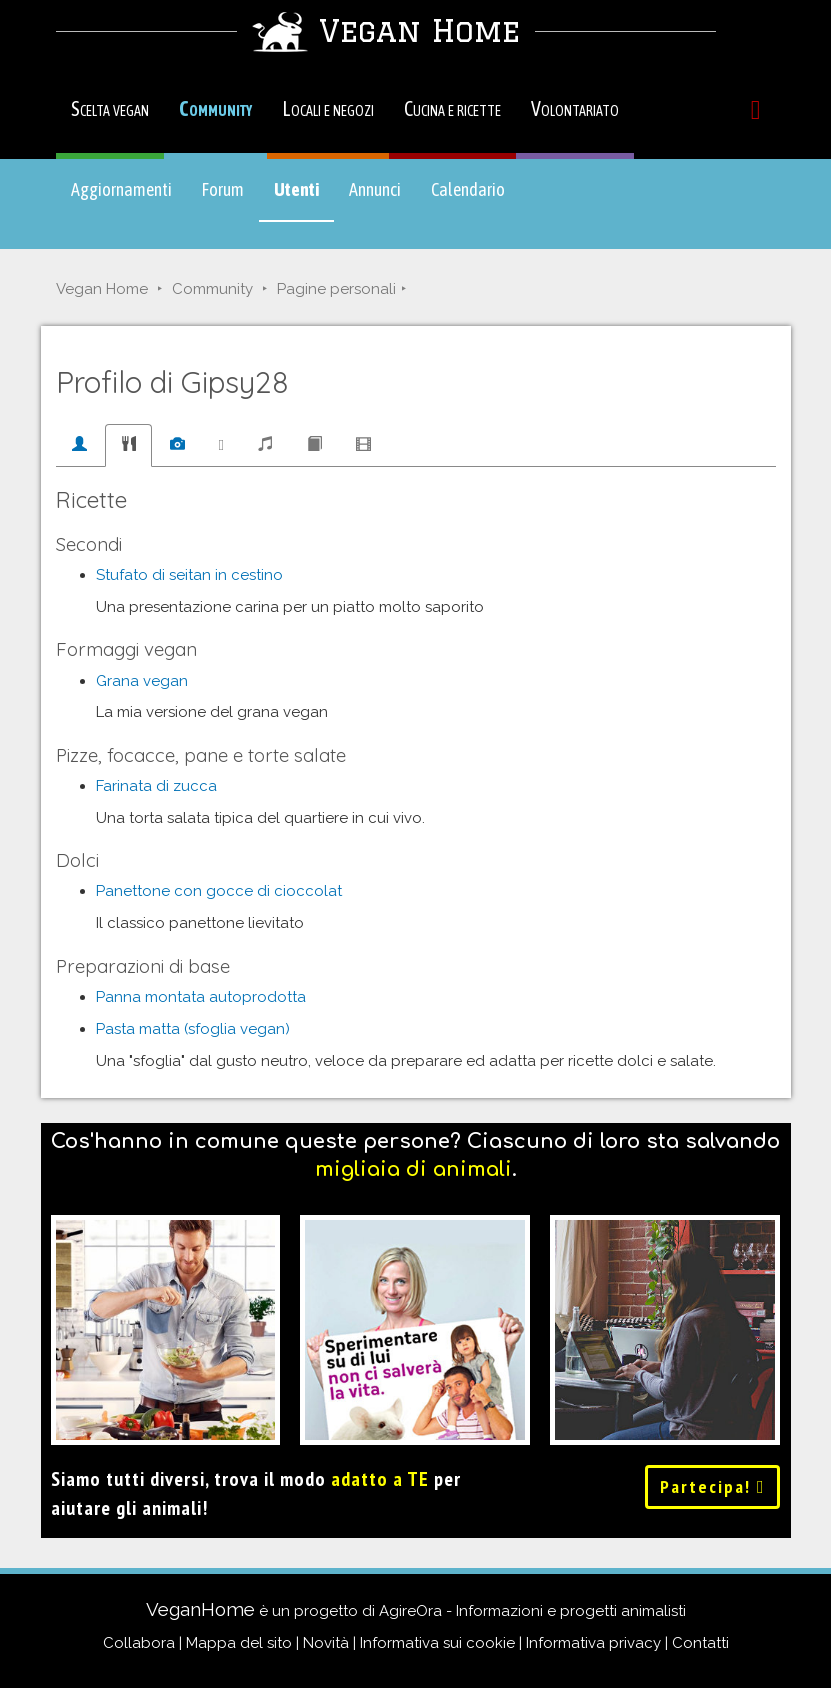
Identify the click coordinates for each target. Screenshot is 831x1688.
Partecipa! (713, 1486)
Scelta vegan (110, 108)
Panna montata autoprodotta (201, 997)
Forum (223, 189)
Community (215, 108)
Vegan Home (102, 289)
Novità (326, 1643)
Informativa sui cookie (437, 1643)
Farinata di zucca (156, 786)
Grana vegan (142, 681)
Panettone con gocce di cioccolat (219, 891)
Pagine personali (336, 289)
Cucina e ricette (452, 108)
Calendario (468, 189)
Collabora (139, 1643)
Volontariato (575, 108)
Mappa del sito (239, 1643)
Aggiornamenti (121, 189)
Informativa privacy (593, 1643)
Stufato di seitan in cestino (189, 575)
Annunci (375, 189)
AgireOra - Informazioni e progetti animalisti (532, 1611)
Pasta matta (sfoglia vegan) (193, 1029)
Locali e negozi (328, 108)
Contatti (700, 1643)
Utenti (304, 199)
